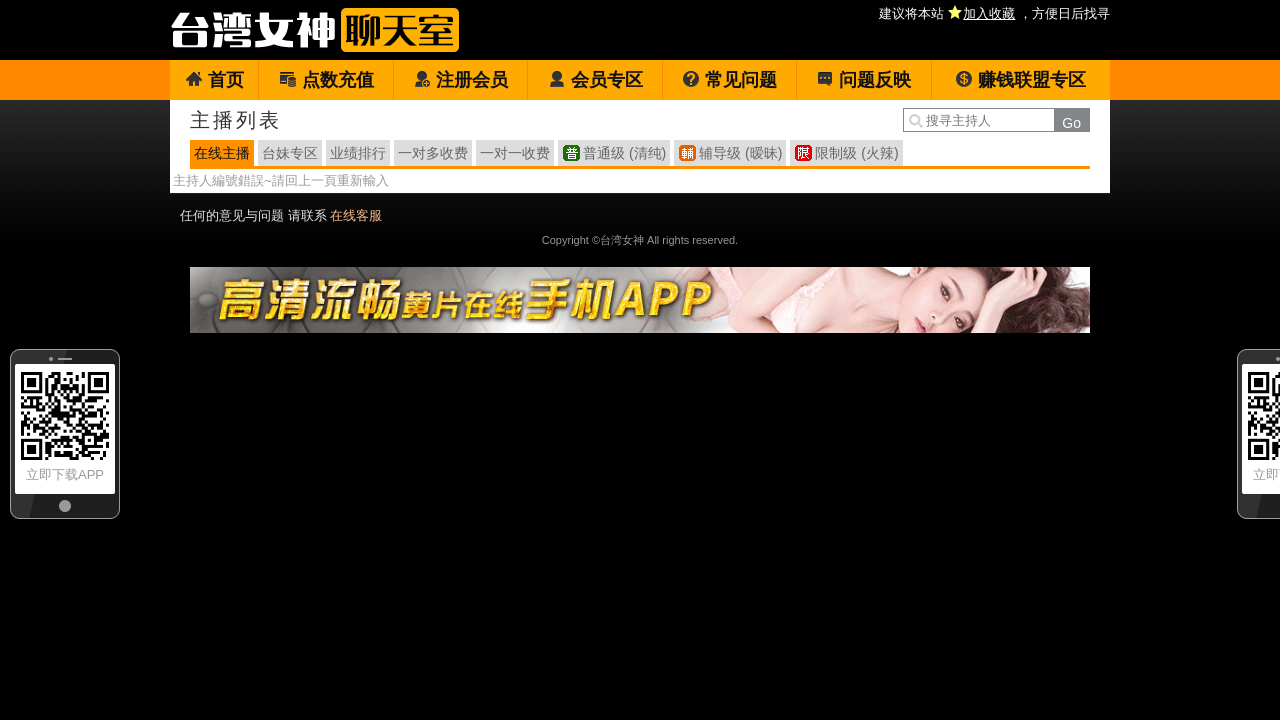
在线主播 (222, 153)
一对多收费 (433, 153)
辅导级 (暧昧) (740, 153)
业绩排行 (358, 153)
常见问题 (729, 80)
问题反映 (863, 80)
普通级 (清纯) (624, 153)
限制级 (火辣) (856, 153)
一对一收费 (515, 153)
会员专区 (595, 80)
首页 (214, 80)
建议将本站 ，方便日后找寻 (994, 13)
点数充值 (326, 80)
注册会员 (460, 80)
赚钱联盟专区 (1020, 80)
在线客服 (356, 215)
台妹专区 (290, 153)
